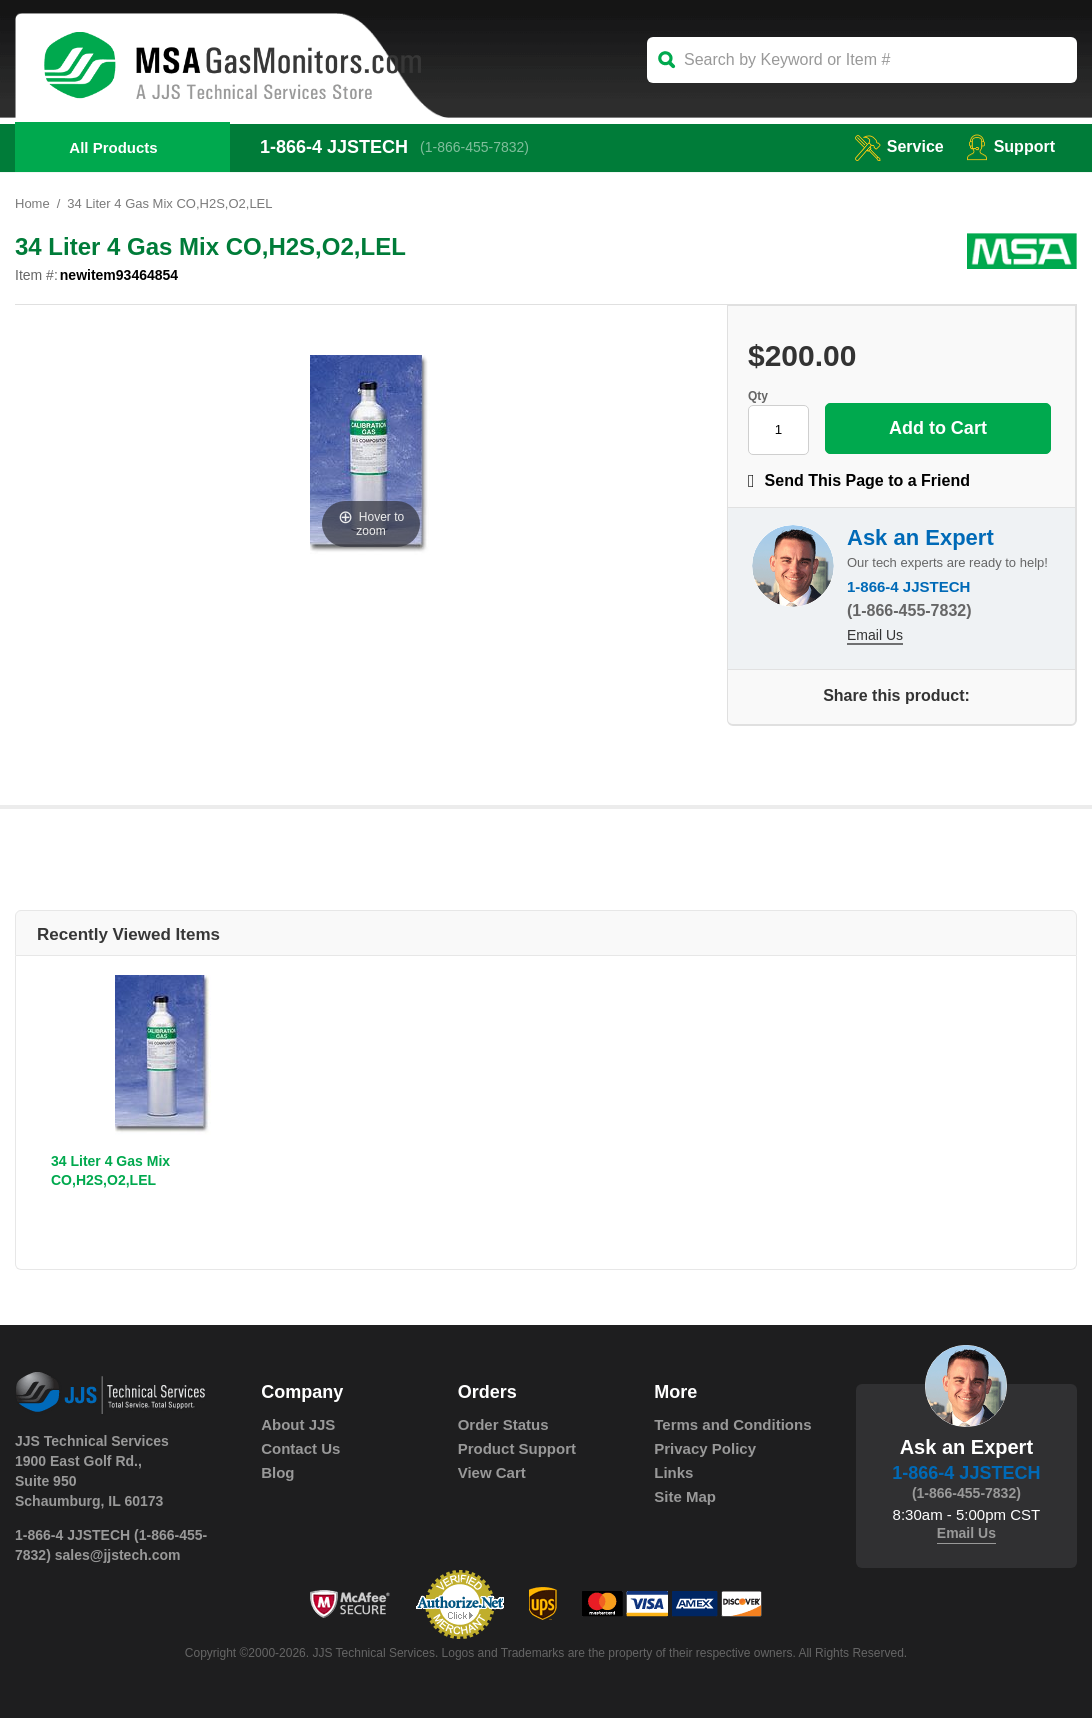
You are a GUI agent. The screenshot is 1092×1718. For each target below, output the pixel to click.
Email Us (875, 635)
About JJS (298, 1424)
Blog (277, 1472)
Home (32, 203)
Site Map (685, 1496)
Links (673, 1472)
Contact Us (300, 1448)
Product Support (517, 1448)
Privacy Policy (705, 1448)
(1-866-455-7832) (474, 147)
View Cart (492, 1472)
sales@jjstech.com (118, 1555)
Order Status (503, 1424)
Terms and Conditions (732, 1424)
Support (1010, 146)
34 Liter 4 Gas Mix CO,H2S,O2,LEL (110, 1170)
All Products (113, 147)
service (899, 146)
